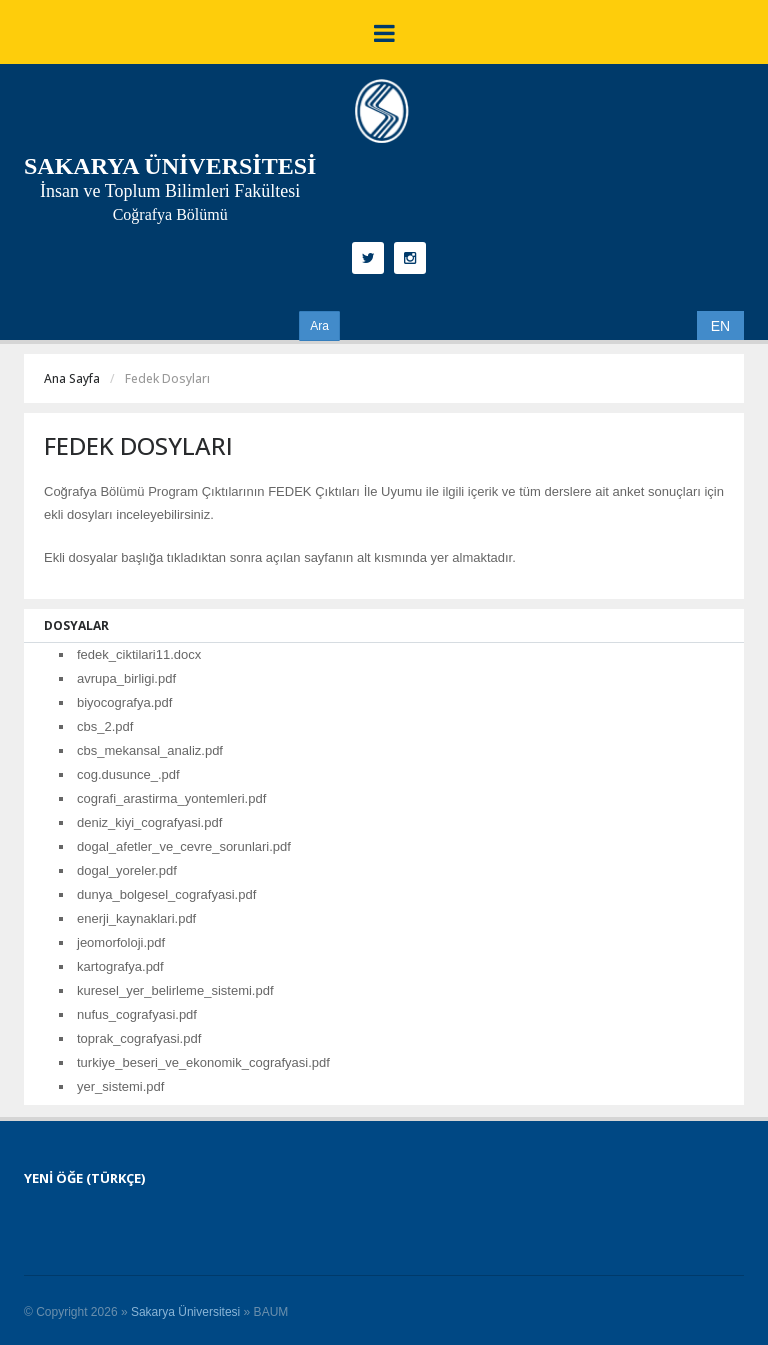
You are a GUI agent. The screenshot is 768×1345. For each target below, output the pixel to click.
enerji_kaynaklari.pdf (136, 918)
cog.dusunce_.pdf (128, 774)
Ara (319, 326)
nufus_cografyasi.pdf (137, 1014)
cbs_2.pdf (105, 726)
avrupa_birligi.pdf (126, 678)
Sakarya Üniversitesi (185, 1312)
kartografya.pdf (120, 966)
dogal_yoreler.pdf (127, 870)
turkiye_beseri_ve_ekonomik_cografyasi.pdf (203, 1062)
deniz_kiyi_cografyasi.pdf (149, 822)
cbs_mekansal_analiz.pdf (150, 750)
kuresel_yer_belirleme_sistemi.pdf (175, 990)
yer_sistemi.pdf (120, 1086)
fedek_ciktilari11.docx (139, 654)
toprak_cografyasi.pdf (139, 1038)
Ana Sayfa (72, 378)
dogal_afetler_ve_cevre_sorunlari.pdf (184, 846)
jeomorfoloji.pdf (121, 942)
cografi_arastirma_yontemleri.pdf (171, 798)
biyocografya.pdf (124, 702)
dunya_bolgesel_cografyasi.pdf (166, 894)
